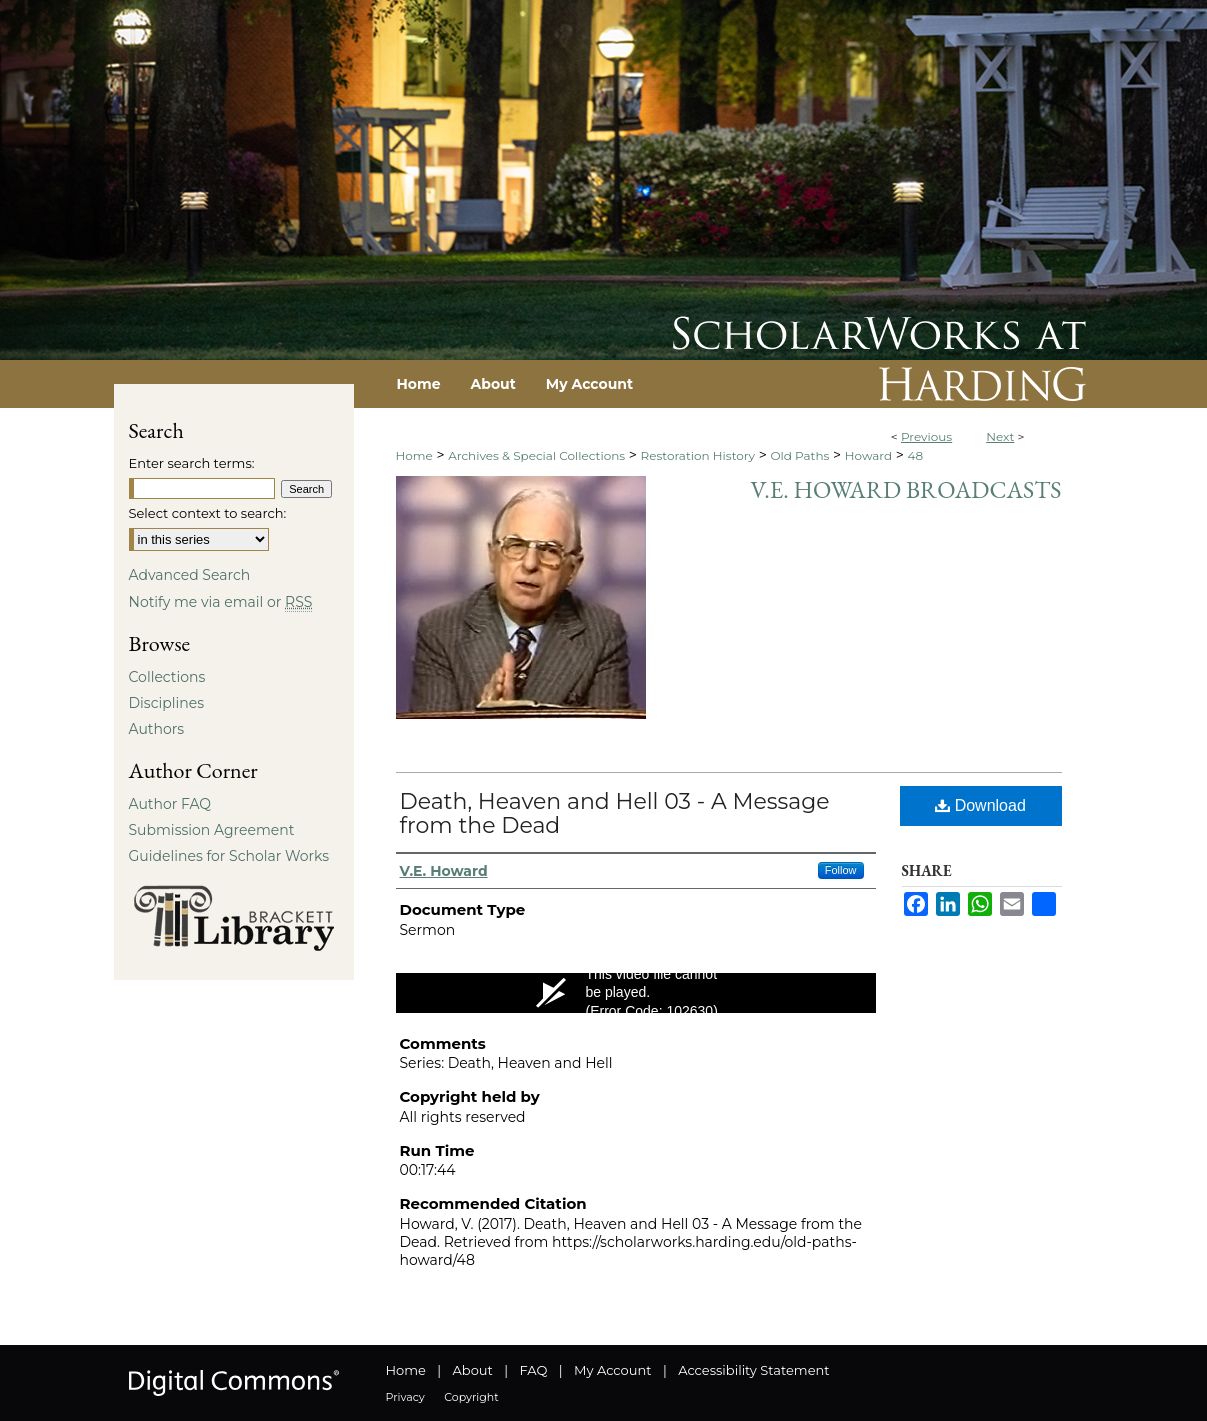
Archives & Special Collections (536, 455)
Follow (841, 870)
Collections (167, 677)
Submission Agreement (212, 830)
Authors (157, 729)
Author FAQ (170, 804)
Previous (926, 436)
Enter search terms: (192, 463)
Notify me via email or (221, 602)
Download (980, 805)
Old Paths (799, 455)
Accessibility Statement (753, 1370)
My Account (612, 1370)
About (473, 1370)
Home (414, 455)
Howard (868, 455)
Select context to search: (208, 513)
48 (916, 455)
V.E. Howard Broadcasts (905, 489)
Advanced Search (190, 575)
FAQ (533, 1370)
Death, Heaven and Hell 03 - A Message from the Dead (615, 813)
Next (1000, 436)
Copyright (471, 1397)
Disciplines (166, 703)
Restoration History (698, 455)
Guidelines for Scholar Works (229, 856)
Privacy (405, 1397)
